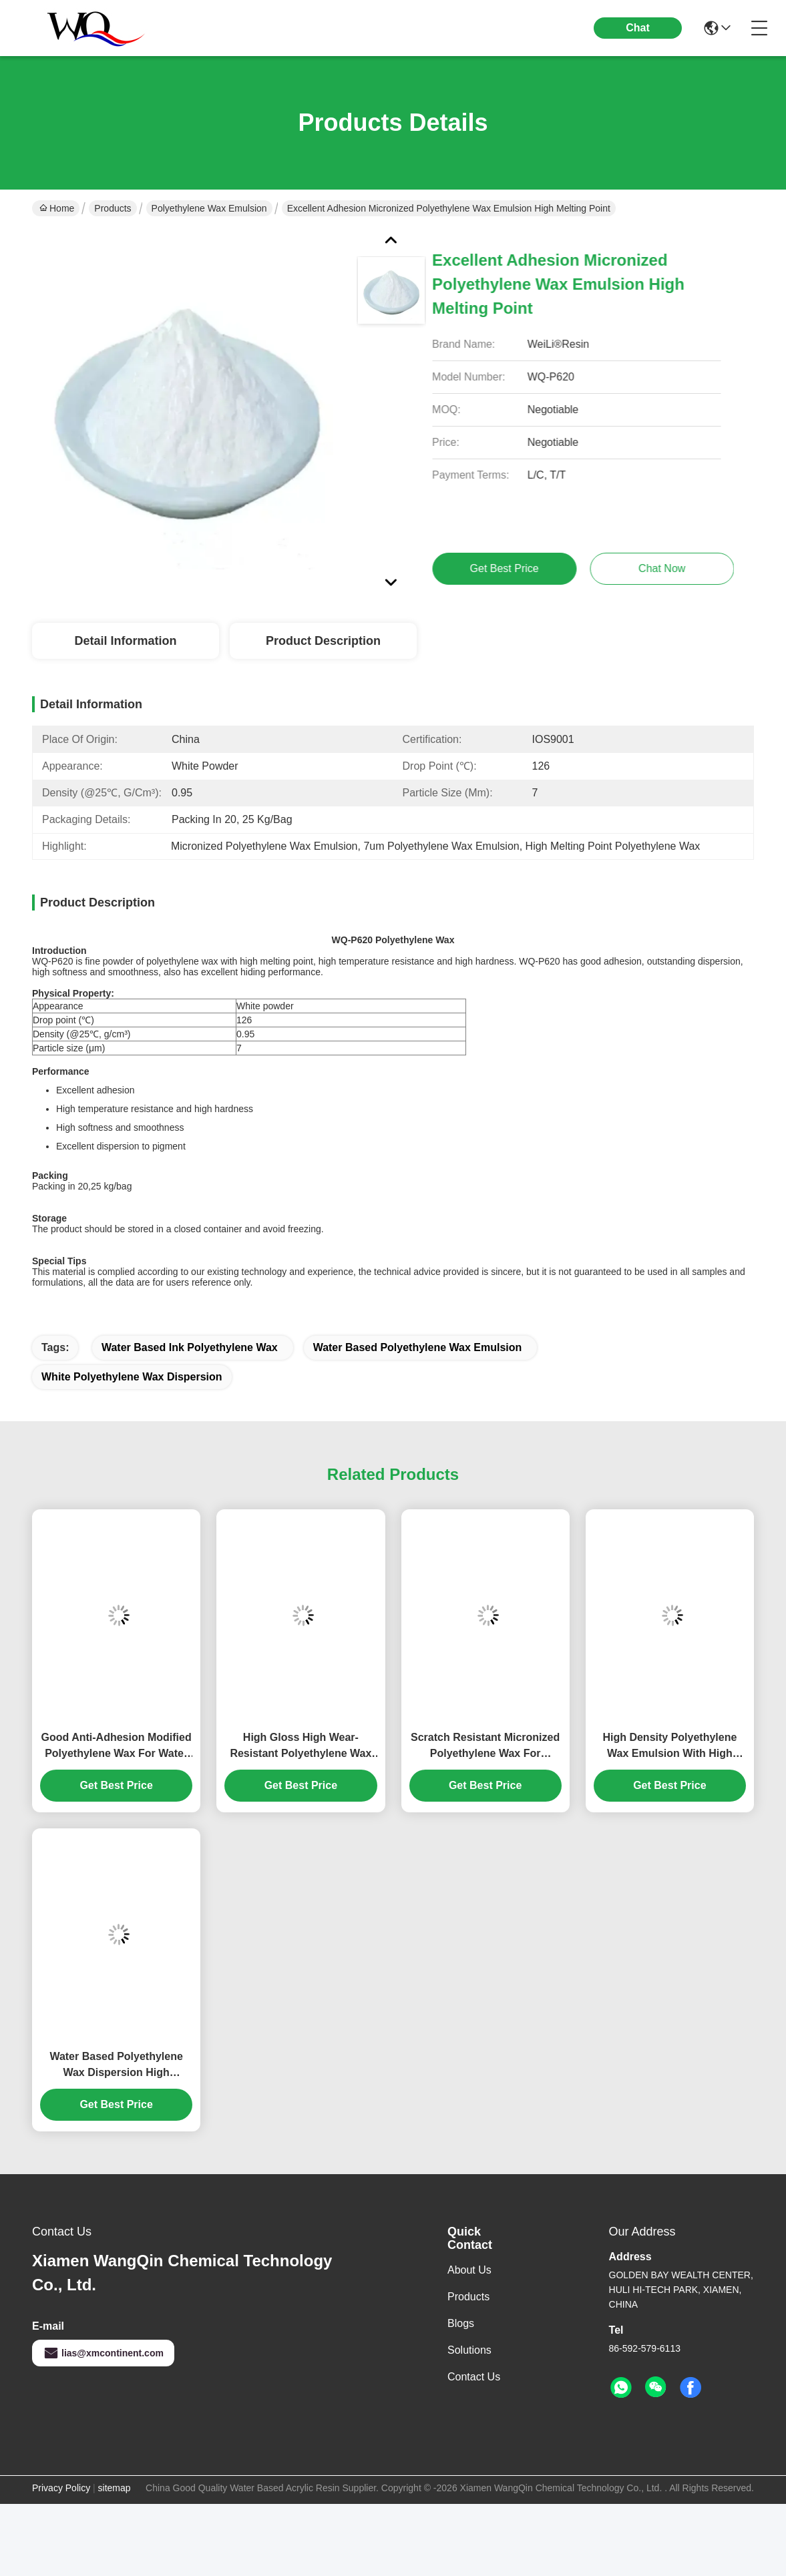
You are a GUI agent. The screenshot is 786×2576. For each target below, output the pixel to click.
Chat (638, 27)
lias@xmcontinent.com (103, 2353)
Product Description (323, 641)
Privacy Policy (61, 2488)
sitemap (114, 2488)
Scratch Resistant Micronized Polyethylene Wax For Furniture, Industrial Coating (485, 1747)
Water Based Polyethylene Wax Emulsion (417, 1347)
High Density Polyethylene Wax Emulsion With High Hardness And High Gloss (669, 1747)
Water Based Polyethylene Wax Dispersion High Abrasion (115, 2066)
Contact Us (473, 2376)
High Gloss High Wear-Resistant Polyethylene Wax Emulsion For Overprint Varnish (300, 1747)
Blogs (460, 2323)
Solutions (469, 2350)
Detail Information (125, 641)
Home (56, 208)
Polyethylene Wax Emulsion (209, 208)
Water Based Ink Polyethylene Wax (190, 1347)
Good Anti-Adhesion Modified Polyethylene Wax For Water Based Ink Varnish (116, 1747)
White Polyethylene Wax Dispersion (131, 1376)
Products (112, 208)
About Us (469, 2270)
